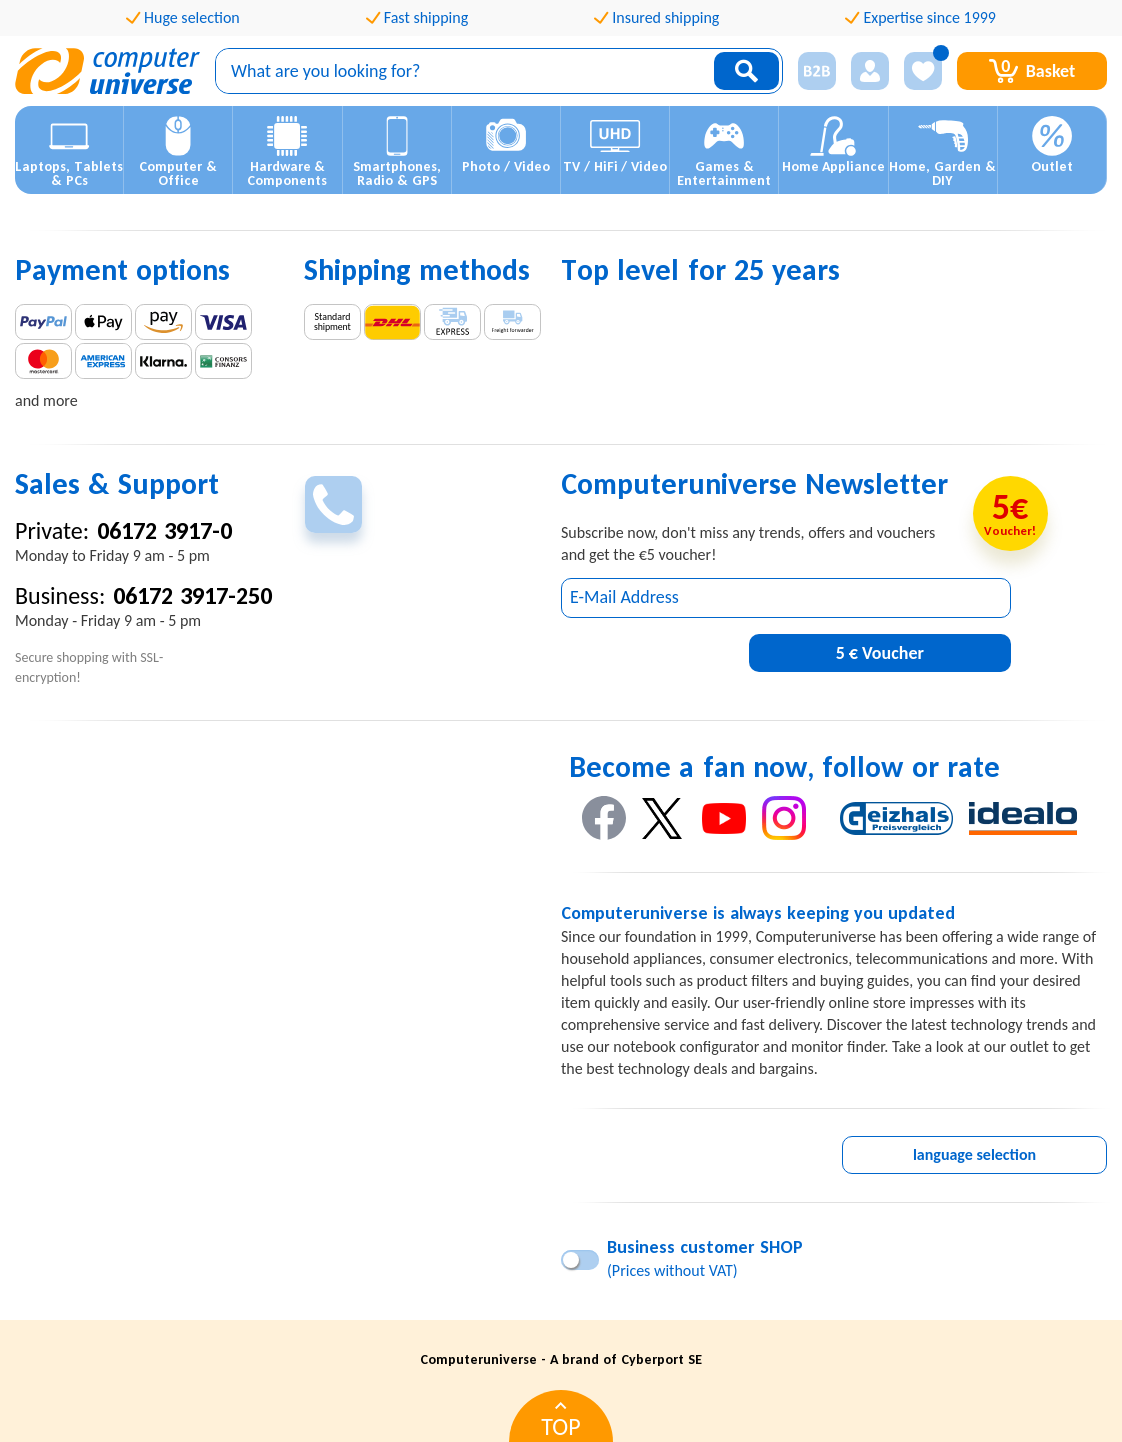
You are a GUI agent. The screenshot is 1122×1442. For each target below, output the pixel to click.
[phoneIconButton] (333, 504)
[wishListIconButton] (923, 71)
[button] (69, 150)
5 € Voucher (880, 653)
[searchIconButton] (746, 71)
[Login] (870, 71)
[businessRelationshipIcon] (817, 71)
